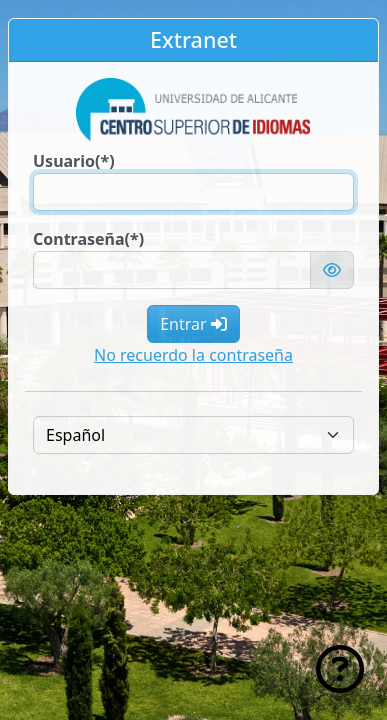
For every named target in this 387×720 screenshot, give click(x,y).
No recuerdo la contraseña (193, 355)
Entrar (193, 324)
